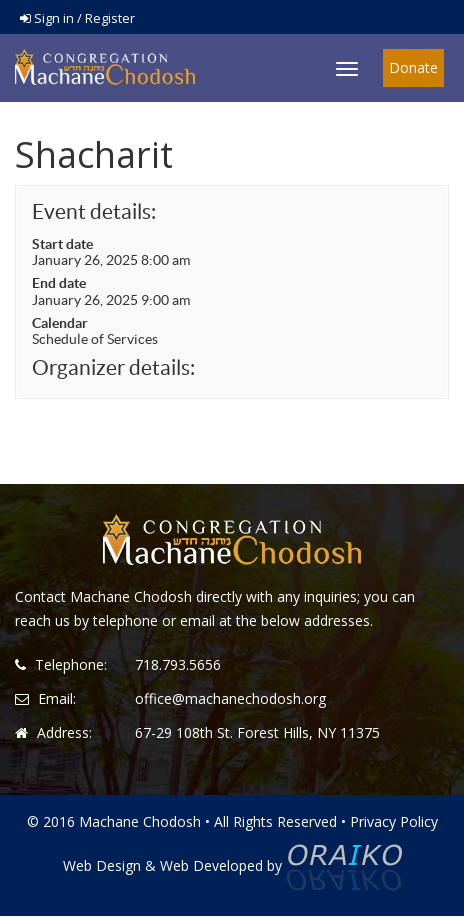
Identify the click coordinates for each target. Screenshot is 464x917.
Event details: (94, 211)
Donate (413, 67)
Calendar (60, 323)
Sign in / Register (77, 18)
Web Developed (211, 865)
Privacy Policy (394, 821)
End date (59, 283)
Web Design (102, 865)
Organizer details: (113, 367)
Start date (62, 244)
